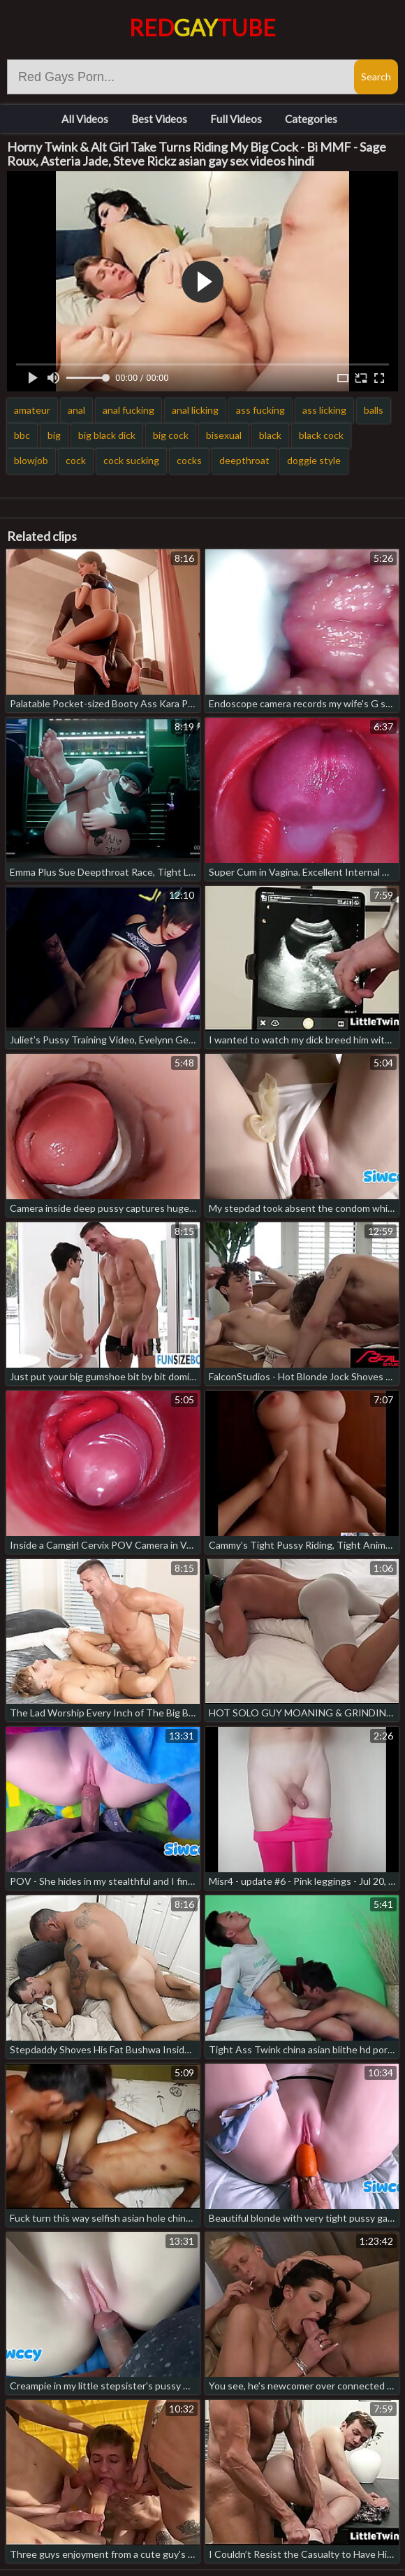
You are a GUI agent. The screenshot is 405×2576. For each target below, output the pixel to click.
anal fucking (128, 410)
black (270, 435)
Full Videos (236, 119)
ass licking (324, 410)
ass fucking (260, 410)
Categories (311, 119)
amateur (32, 410)
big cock (171, 435)
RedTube (202, 27)
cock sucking (131, 460)
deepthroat (244, 460)
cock (76, 460)
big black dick (106, 435)
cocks (189, 460)
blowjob (31, 460)
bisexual (224, 435)
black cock (321, 435)
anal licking (195, 410)
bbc (22, 435)
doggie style (314, 460)
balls (373, 410)
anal (76, 410)
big (54, 435)
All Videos (84, 119)
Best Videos (159, 119)
